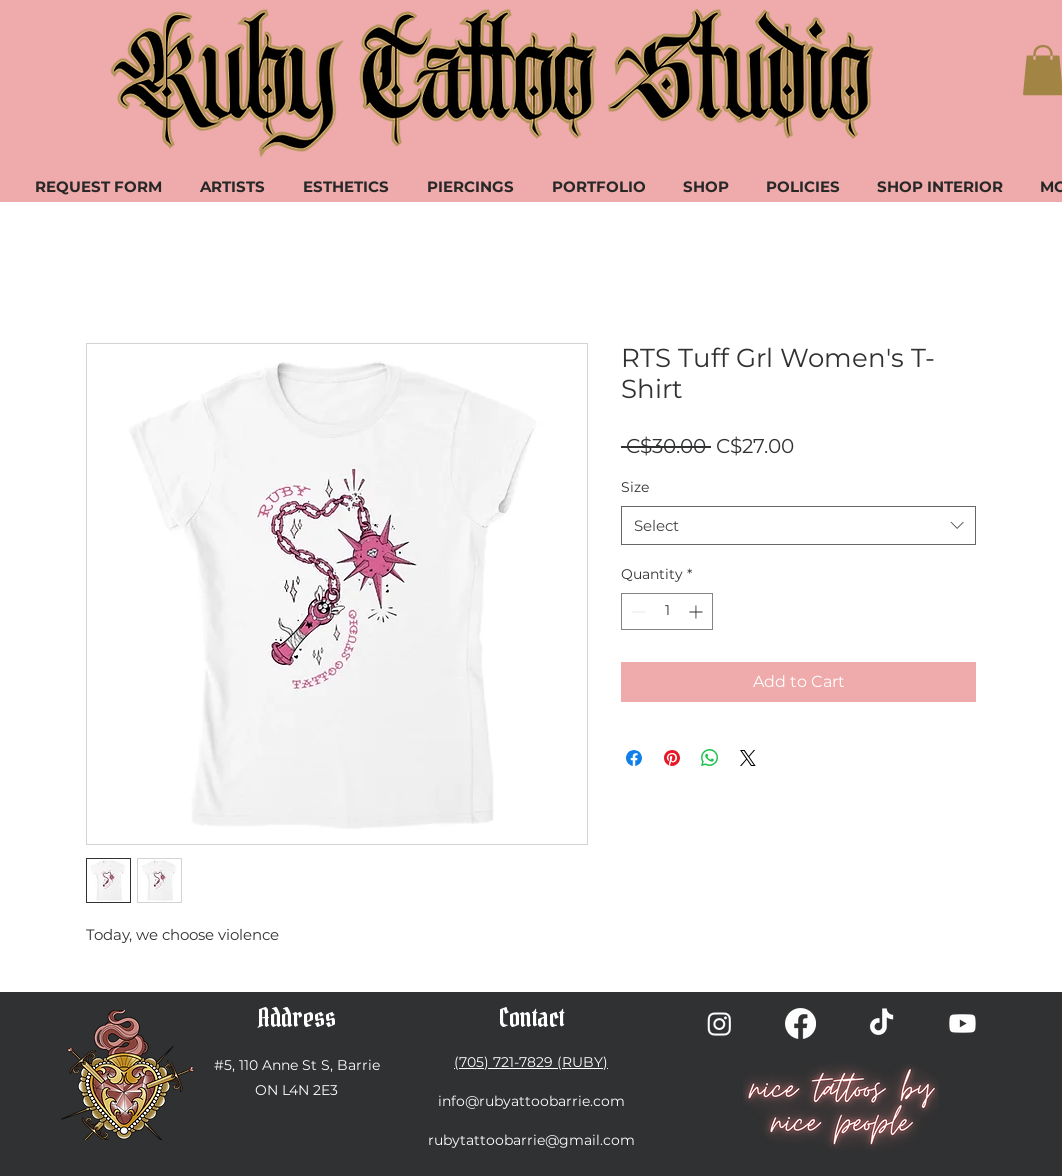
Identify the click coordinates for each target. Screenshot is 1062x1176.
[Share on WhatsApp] (710, 758)
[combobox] (798, 525)
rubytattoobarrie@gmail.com (531, 1140)
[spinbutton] (667, 611)
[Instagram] (719, 1023)
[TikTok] (881, 1023)
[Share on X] (748, 758)
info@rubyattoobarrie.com (531, 1101)
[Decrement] (636, 611)
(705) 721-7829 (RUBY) (531, 1062)
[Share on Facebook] (634, 758)
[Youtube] (962, 1023)
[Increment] (697, 611)
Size (635, 487)
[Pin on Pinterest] (672, 758)
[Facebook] (800, 1023)
